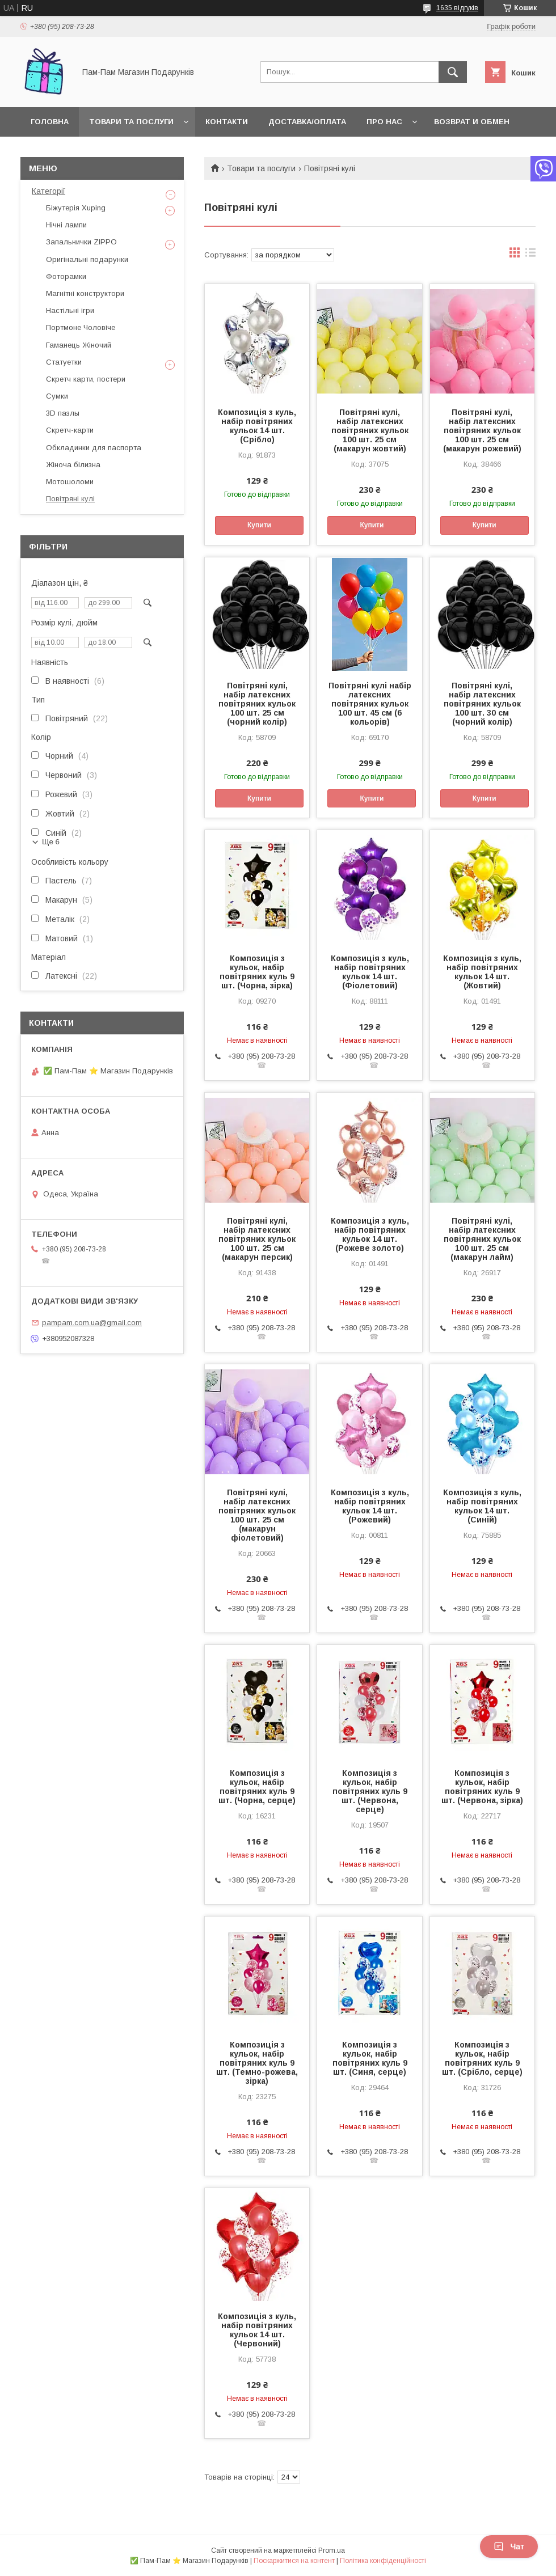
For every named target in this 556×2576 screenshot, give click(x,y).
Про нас (384, 121)
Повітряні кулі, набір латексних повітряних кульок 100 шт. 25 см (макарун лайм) (482, 1239)
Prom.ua (331, 2550)
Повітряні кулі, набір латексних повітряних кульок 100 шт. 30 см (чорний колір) (482, 703)
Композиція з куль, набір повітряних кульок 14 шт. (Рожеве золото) (370, 1234)
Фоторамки (66, 276)
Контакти (226, 121)
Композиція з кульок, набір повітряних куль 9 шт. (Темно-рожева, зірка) (257, 2063)
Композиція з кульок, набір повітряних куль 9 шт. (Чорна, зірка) (257, 972)
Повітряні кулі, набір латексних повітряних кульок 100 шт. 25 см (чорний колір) (257, 703)
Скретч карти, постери (85, 379)
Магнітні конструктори (85, 293)
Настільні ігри (70, 310)
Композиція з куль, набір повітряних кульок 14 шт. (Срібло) (257, 426)
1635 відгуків (457, 8)
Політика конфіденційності (383, 2561)
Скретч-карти (70, 430)
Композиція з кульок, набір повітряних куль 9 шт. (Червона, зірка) (482, 1787)
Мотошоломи (70, 481)
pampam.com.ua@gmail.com (92, 1322)
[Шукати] (453, 72)
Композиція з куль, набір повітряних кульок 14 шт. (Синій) (482, 1506)
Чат (509, 2546)
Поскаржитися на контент (294, 2561)
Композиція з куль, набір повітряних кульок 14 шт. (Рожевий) (370, 1506)
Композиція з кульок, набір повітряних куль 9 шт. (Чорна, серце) (257, 1787)
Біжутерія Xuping (76, 208)
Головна (50, 121)
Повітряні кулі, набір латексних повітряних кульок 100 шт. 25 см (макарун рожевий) (482, 430)
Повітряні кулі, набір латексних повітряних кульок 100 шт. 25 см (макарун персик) (257, 1239)
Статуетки (64, 362)
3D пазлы (62, 413)
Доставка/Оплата (307, 121)
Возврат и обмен (471, 121)
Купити (259, 525)
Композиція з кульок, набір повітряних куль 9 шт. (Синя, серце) (369, 2058)
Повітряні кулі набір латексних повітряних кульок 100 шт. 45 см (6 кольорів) (369, 703)
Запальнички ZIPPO (81, 242)
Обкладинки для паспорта (93, 447)
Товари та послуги (131, 121)
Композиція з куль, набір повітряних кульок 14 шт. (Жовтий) (482, 972)
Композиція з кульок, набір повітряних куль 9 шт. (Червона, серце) (369, 1791)
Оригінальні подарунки (87, 259)
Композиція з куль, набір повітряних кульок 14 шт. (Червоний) (257, 2330)
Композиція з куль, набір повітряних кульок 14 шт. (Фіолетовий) (370, 972)
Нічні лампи (66, 225)
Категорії (48, 191)
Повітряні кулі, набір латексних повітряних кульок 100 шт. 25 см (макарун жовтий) (369, 430)
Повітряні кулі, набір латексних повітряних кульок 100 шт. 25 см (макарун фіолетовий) (257, 1515)
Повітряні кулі (70, 498)
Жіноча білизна (73, 464)
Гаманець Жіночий (78, 345)
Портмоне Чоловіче (80, 327)
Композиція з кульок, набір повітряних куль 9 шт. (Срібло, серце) (482, 2058)
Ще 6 (51, 841)
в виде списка (530, 255)
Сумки (57, 396)
